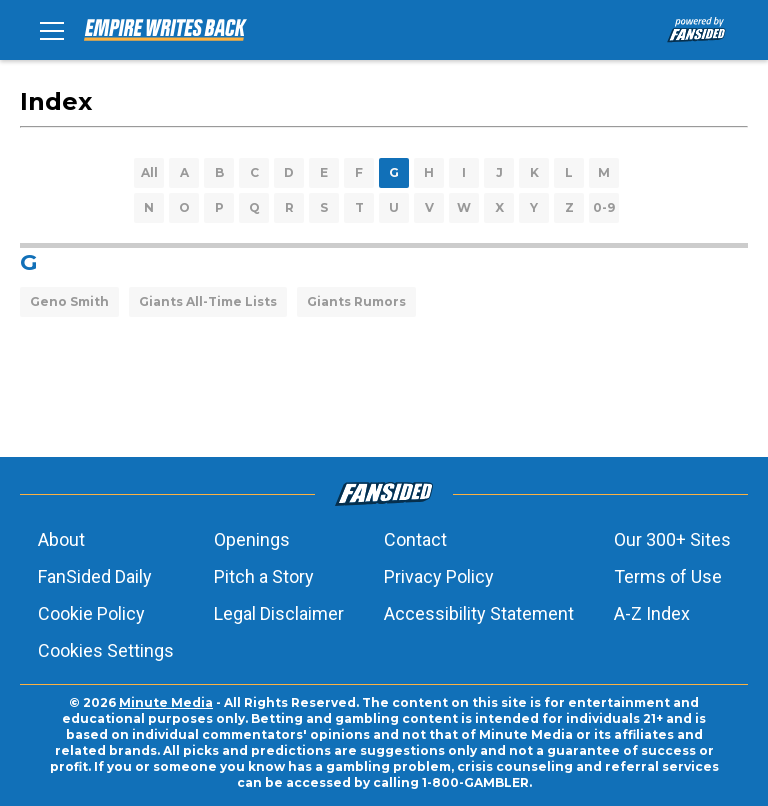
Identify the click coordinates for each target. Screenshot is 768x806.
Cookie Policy (91, 613)
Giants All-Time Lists (208, 301)
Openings (252, 539)
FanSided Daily (95, 576)
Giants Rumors (356, 301)
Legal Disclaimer (279, 613)
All (149, 172)
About (61, 539)
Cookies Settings (106, 650)
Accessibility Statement (479, 613)
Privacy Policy (439, 576)
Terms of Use (668, 576)
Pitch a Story (264, 576)
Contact (415, 539)
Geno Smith (69, 301)
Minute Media (166, 702)
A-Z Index (652, 613)
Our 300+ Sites (672, 539)
